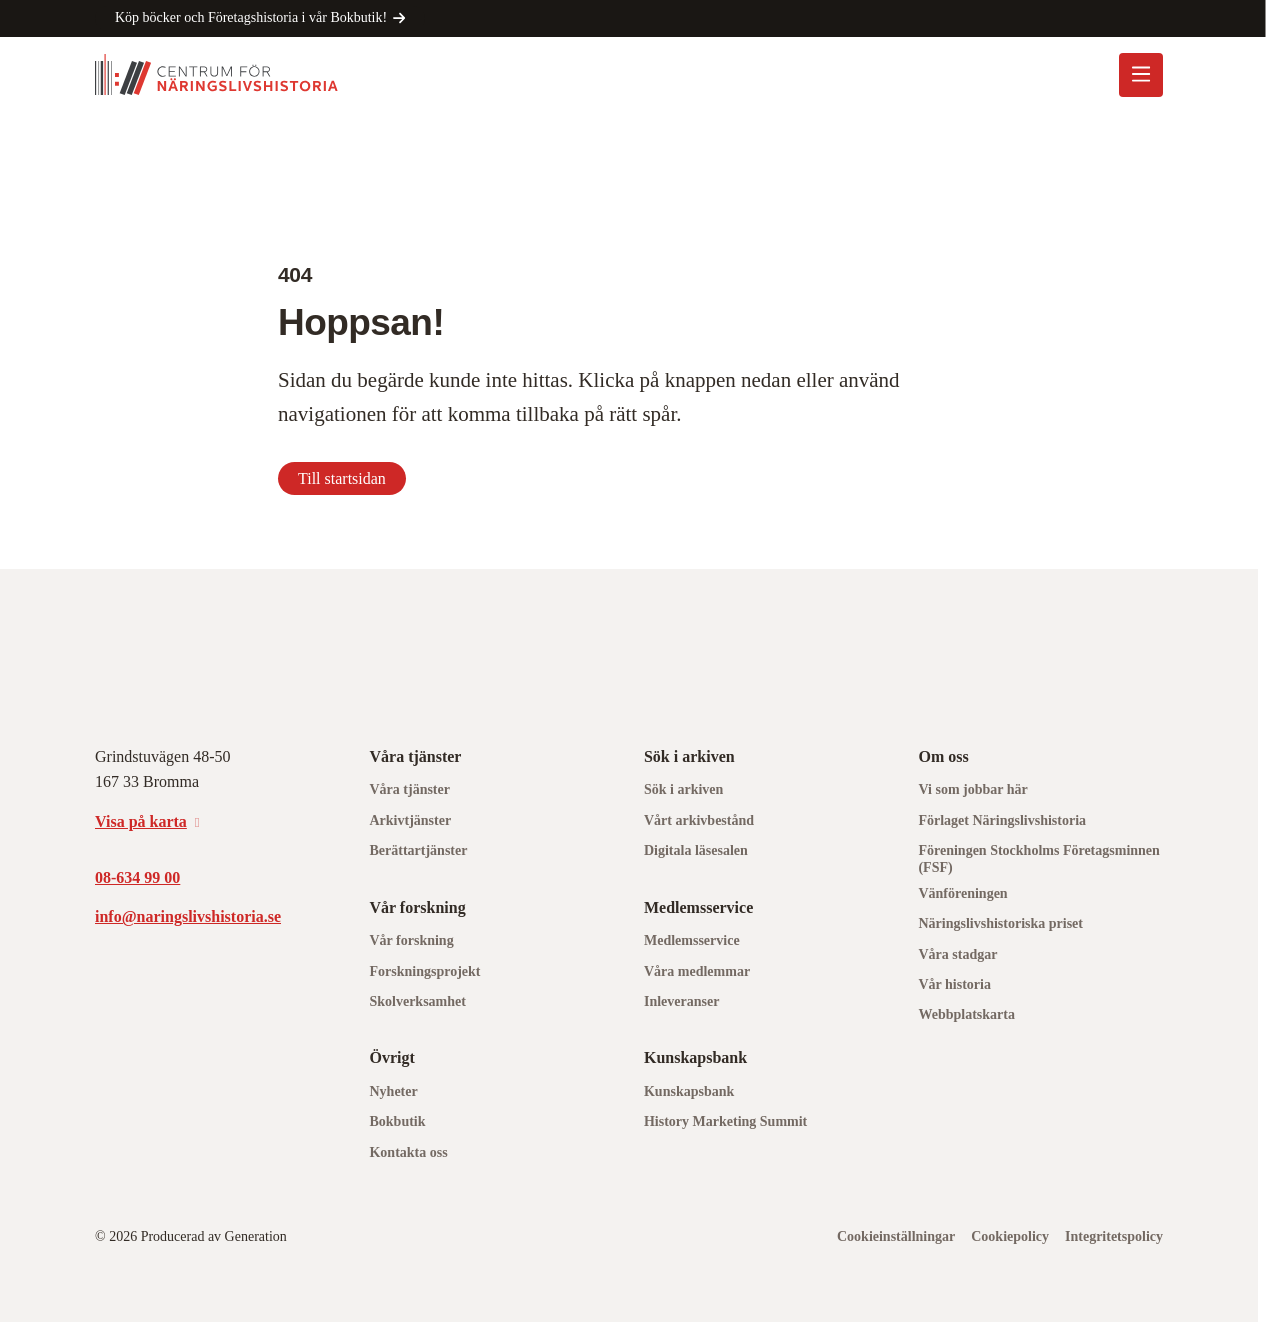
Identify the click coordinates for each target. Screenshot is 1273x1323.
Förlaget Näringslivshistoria (1002, 820)
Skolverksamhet (417, 1001)
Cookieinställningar (896, 1236)
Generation (256, 1236)
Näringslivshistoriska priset (1000, 923)
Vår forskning (411, 940)
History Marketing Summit (725, 1121)
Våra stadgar (957, 954)
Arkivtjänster (410, 820)
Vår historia (954, 984)
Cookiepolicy (1010, 1236)
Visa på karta (141, 821)
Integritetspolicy (1114, 1236)
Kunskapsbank (689, 1091)
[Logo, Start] (216, 74)
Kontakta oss (408, 1152)
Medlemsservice (692, 940)
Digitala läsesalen (696, 850)
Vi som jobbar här (972, 789)
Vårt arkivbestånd (699, 820)
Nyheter (393, 1091)
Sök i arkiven (683, 789)
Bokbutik (397, 1121)
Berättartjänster (418, 850)
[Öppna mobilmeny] (1141, 75)
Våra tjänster (409, 789)
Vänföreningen (962, 893)
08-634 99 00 (137, 877)
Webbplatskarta (966, 1014)
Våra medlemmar (697, 971)
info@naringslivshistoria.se (188, 916)
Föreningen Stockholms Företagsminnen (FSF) (1038, 859)
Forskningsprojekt (424, 971)
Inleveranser (681, 1001)
